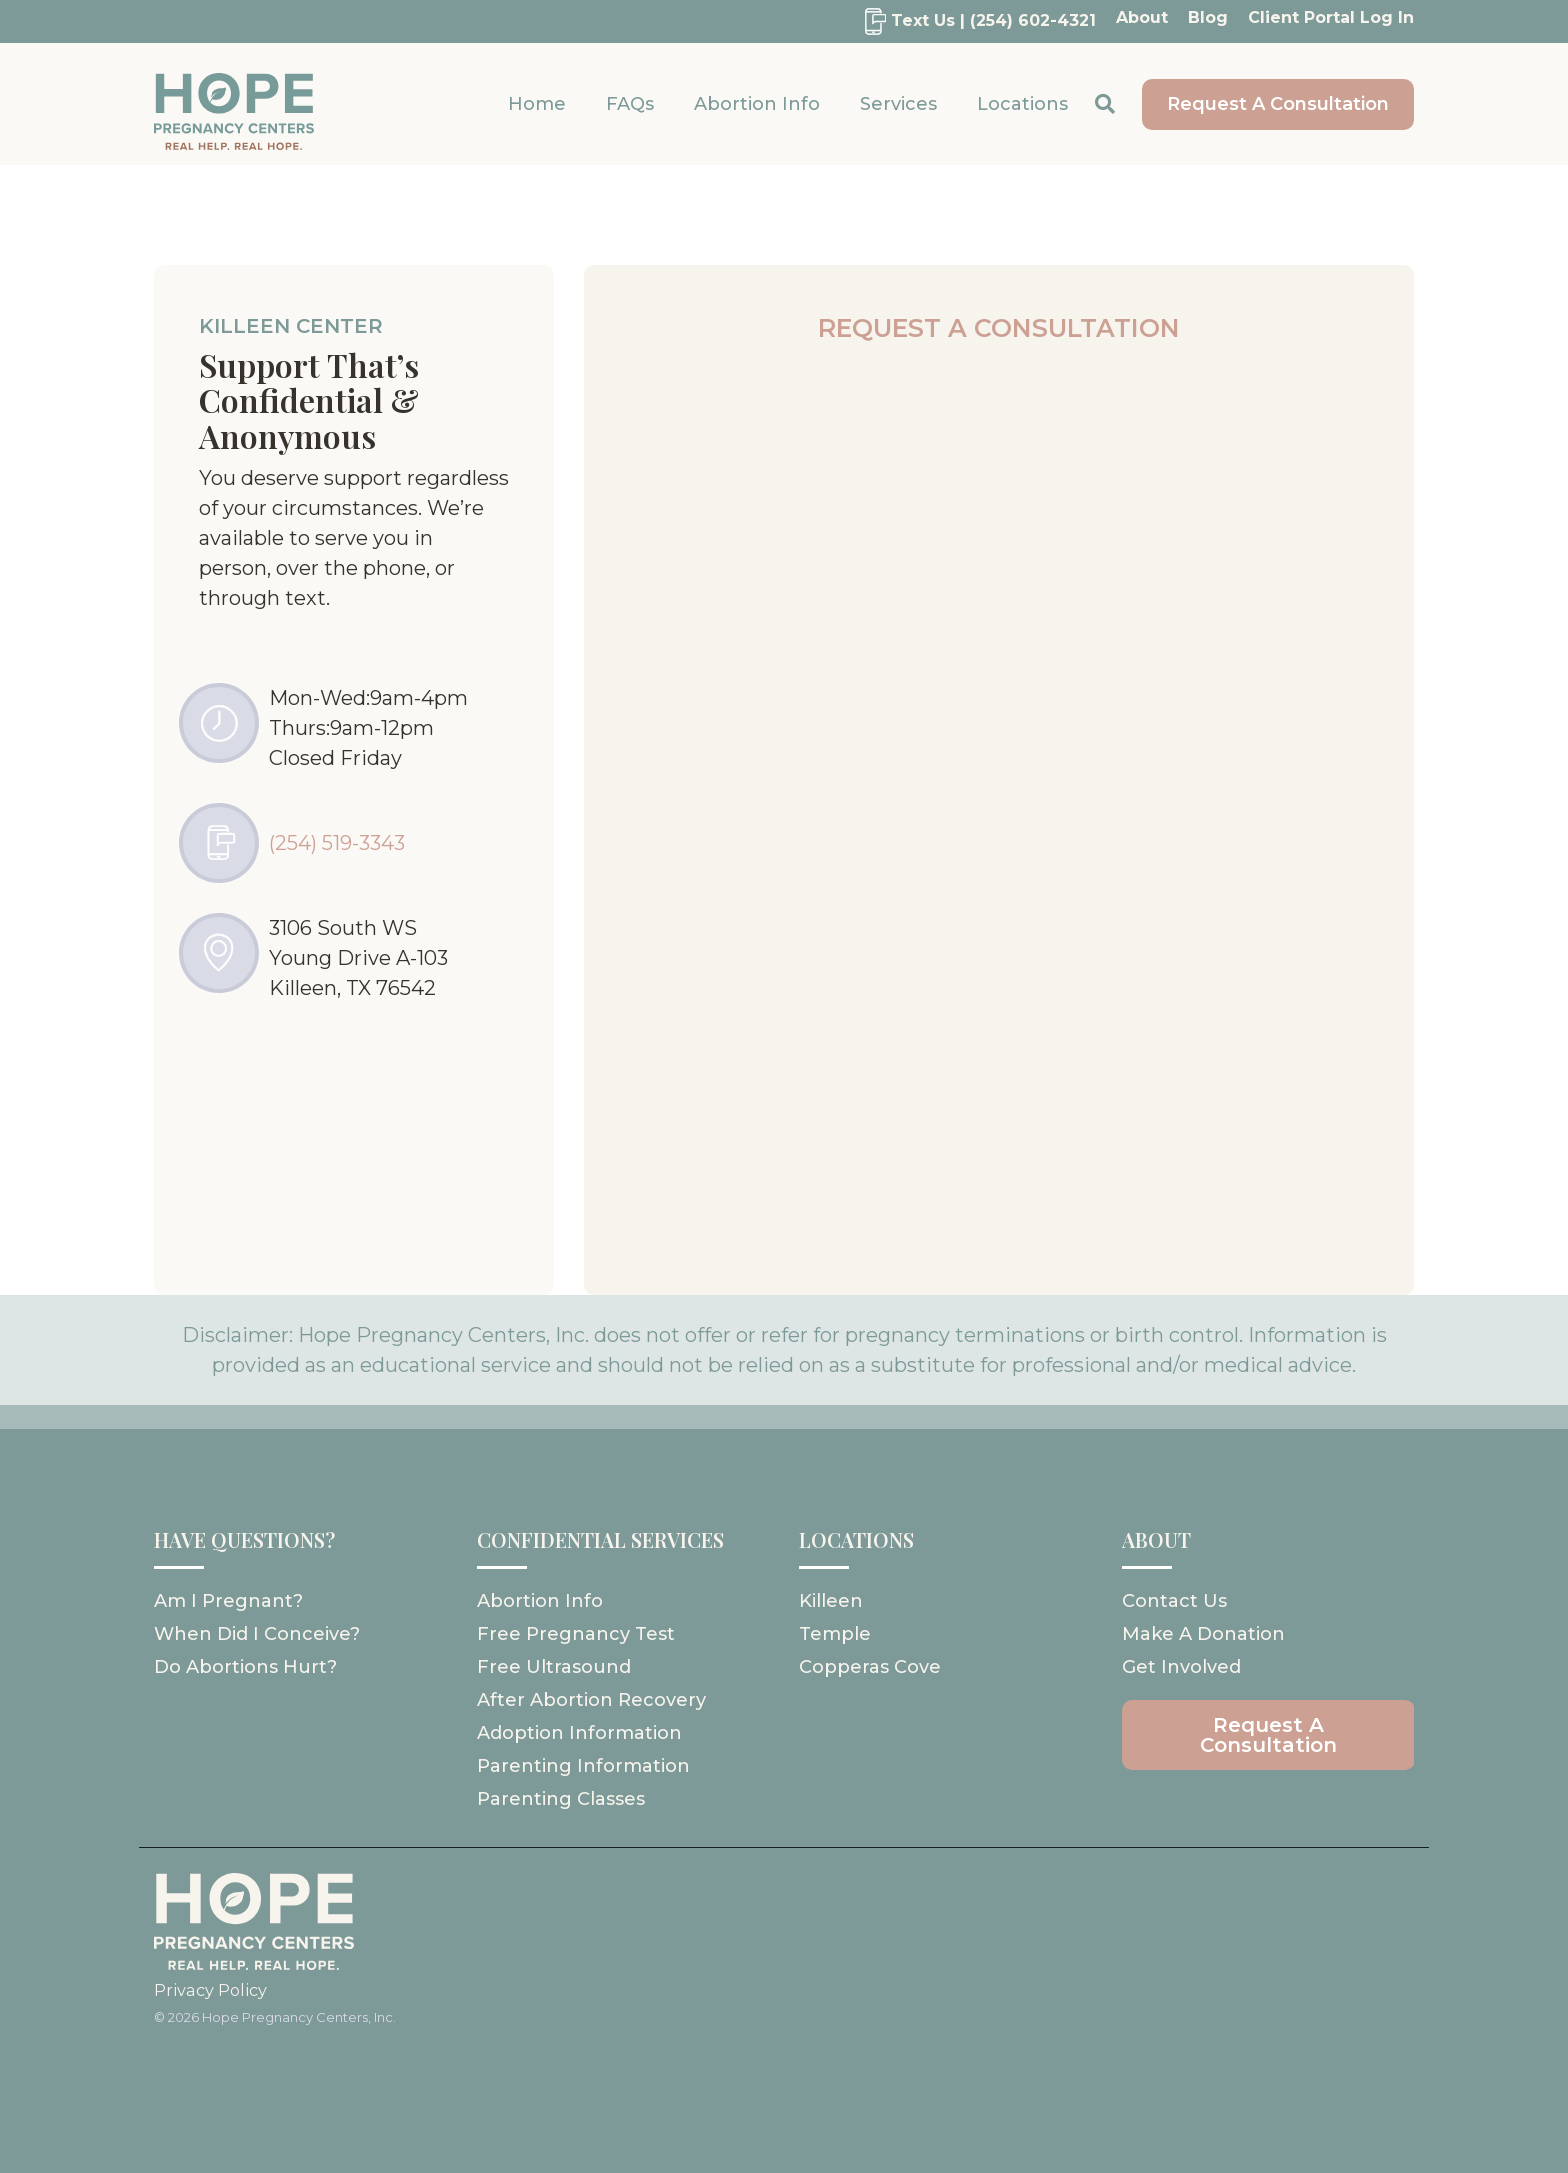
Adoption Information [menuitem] (579, 1733)
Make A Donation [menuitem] (1203, 1634)
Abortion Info (757, 104)
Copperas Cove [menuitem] (870, 1667)
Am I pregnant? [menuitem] (228, 1601)
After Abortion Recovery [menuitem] (591, 1700)
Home (537, 104)
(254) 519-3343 (337, 843)
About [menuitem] (1142, 17)
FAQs (630, 104)
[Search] (1105, 104)
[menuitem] (970, 21)
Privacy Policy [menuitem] (210, 1990)
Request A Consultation (1278, 104)
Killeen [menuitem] (831, 1601)
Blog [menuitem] (1208, 17)
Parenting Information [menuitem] (583, 1766)
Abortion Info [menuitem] (540, 1601)
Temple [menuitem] (835, 1634)
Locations (1022, 104)
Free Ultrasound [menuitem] (554, 1667)
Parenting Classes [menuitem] (561, 1799)
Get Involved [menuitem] (1181, 1667)
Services (898, 104)
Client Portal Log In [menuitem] (1331, 17)
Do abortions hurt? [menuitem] (245, 1667)
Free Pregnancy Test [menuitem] (576, 1634)
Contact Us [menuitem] (1174, 1601)
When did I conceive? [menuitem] (257, 1634)
